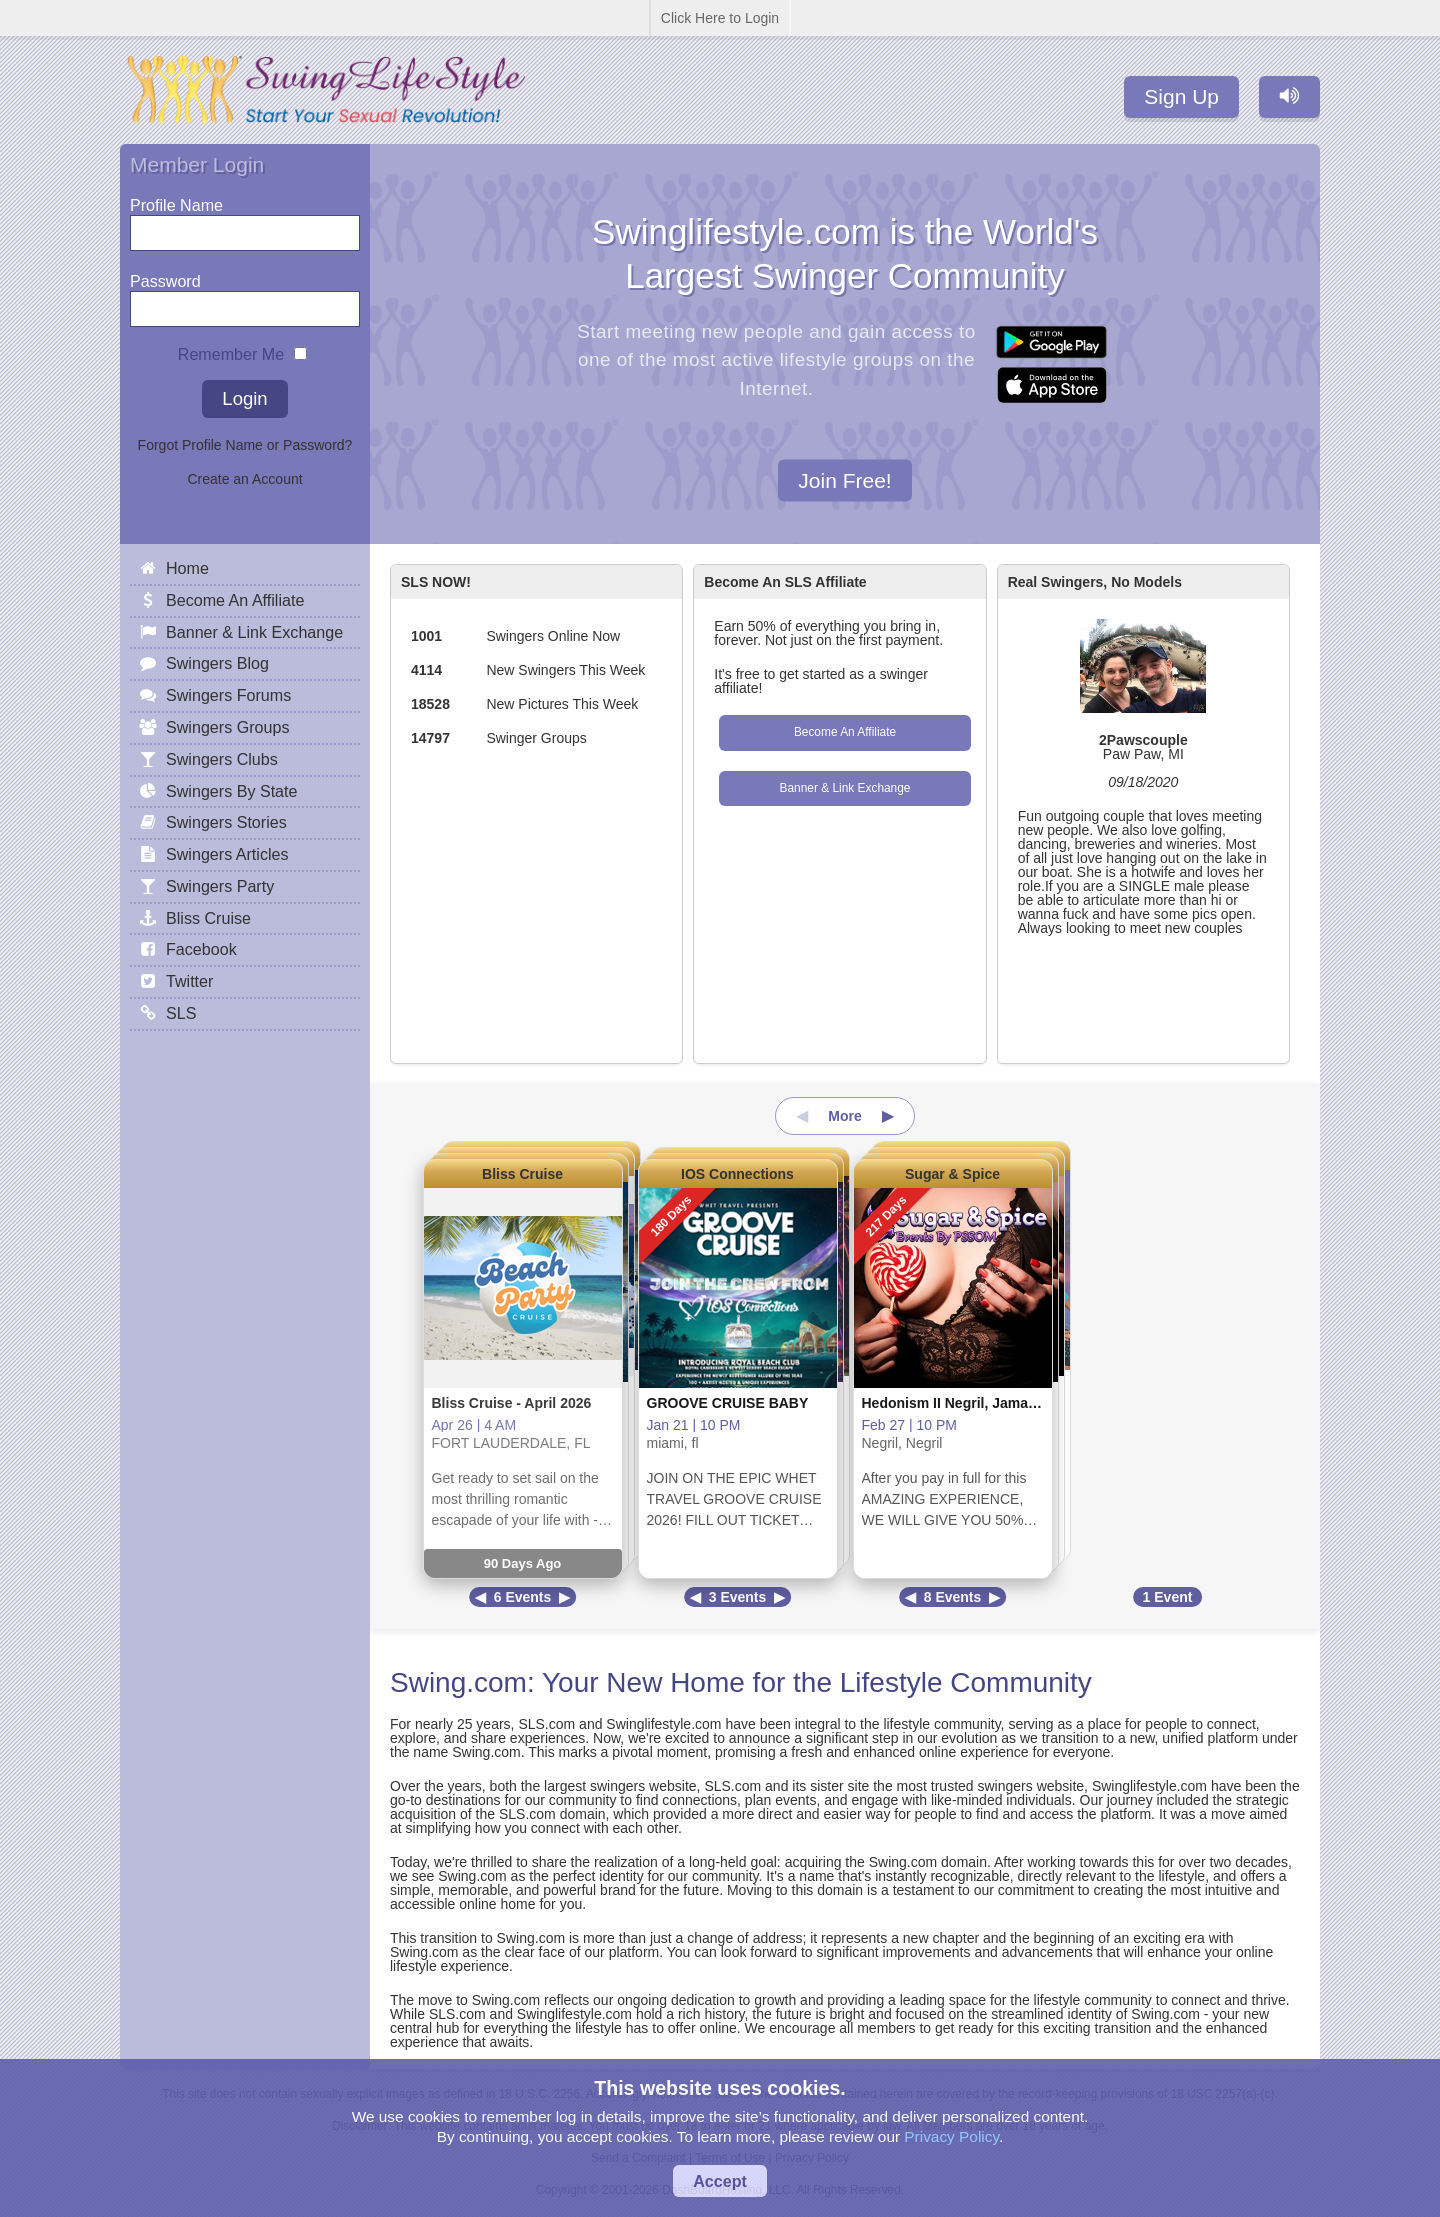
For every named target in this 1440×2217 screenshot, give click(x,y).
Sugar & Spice (952, 1174)
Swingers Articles (227, 854)
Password (165, 276)
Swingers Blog (217, 663)
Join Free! (844, 479)
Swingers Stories (226, 822)
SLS (181, 1013)
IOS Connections (737, 1174)
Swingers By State (232, 791)
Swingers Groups (227, 727)
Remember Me (231, 349)
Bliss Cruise (522, 1174)
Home (187, 568)
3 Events (738, 1597)
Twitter (189, 981)
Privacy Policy (951, 2136)
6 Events (523, 1597)
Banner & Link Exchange (845, 788)
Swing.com (458, 1682)
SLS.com (546, 1724)
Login (244, 398)
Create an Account (244, 479)
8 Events (953, 1597)
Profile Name (176, 200)
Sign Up (1181, 96)
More (844, 1116)
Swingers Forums (228, 695)
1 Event (1168, 1597)
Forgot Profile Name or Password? (245, 445)
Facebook (201, 949)
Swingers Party (220, 886)
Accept (720, 2181)
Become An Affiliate (845, 732)
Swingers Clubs (222, 759)
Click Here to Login (720, 18)
